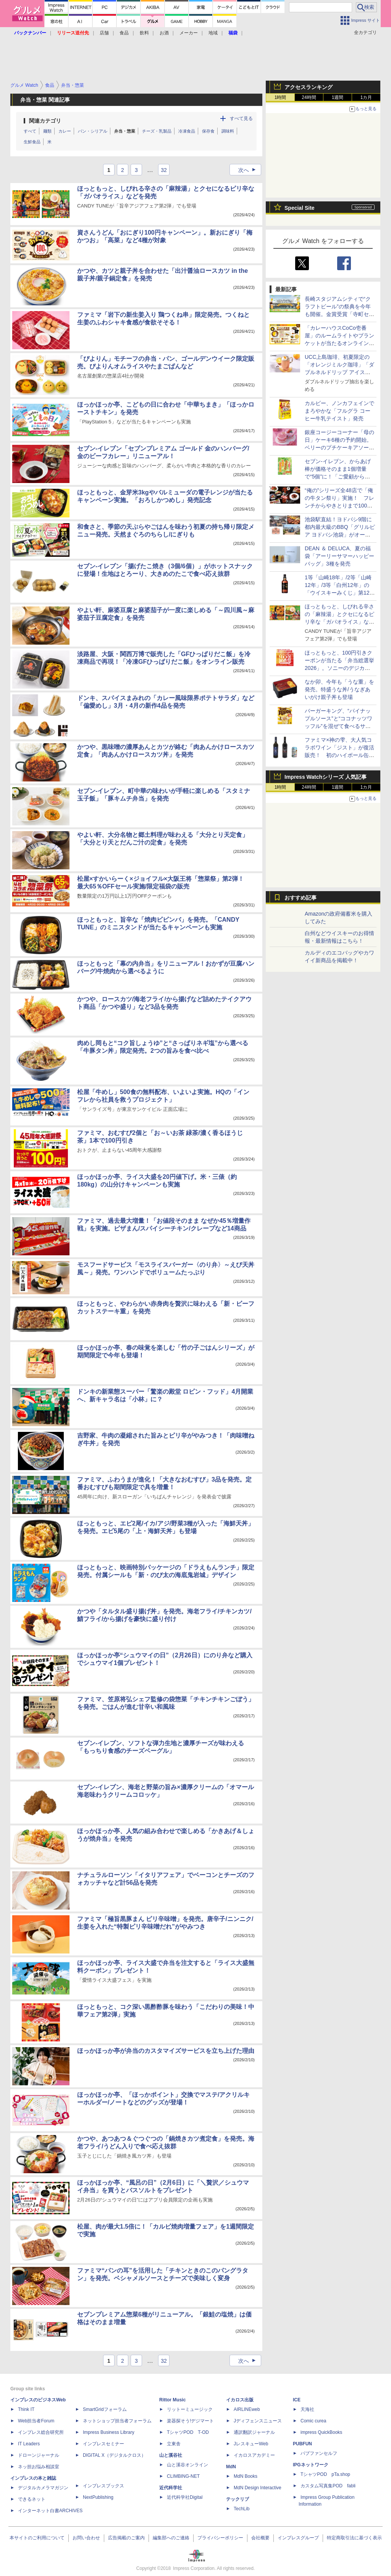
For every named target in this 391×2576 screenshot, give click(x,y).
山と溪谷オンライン (187, 2464)
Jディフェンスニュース (258, 2421)
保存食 (208, 131)
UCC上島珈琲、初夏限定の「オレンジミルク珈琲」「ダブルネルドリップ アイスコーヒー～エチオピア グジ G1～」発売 (339, 372)
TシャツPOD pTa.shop (325, 2474)
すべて (30, 131)
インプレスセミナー (103, 2443)
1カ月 (366, 97)
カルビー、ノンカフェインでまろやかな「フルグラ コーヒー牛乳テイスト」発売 (339, 410)
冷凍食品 (186, 131)
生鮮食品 (32, 141)
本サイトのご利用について (37, 2537)
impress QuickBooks (321, 2432)
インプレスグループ (298, 2537)
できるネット (31, 2499)
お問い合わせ (86, 2537)
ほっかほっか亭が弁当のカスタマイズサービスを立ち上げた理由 (165, 2051)
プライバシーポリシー (220, 2537)
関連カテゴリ (45, 120)
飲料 (144, 33)
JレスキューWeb (251, 2443)
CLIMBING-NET (183, 2476)
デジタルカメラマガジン (43, 2487)
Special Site (299, 208)
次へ (249, 170)
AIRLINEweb (247, 2409)
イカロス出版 (240, 2400)
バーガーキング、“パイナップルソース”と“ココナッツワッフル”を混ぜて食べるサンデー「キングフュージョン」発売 (339, 726)
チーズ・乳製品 (156, 131)
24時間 (309, 97)
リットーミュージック (190, 2409)
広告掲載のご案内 (126, 2537)
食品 (124, 33)
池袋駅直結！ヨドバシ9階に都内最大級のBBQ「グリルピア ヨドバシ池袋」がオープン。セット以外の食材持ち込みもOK (340, 534)
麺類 (47, 131)
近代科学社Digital (184, 2497)
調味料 (227, 131)
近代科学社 (170, 2487)
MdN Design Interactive (257, 2487)
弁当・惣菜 (124, 131)
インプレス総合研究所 (41, 2432)
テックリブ (237, 2499)
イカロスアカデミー (254, 2455)
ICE (297, 2400)
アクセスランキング (308, 87)
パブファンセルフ (319, 2453)
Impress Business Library (108, 2432)
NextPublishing (98, 2497)
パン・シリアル (92, 131)
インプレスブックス (103, 2485)
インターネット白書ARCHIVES (50, 2510)
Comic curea (313, 2421)
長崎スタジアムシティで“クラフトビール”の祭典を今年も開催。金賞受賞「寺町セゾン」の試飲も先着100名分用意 (339, 314)
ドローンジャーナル (38, 2455)
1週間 (338, 97)
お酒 (164, 33)
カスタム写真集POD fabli (328, 2485)
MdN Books (245, 2476)
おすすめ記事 (300, 898)
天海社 (307, 2409)
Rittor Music (172, 2400)
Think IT (26, 2409)
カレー (64, 131)
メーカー (188, 33)
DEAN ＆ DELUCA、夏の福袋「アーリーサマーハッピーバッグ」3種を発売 (339, 556)
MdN (231, 2466)
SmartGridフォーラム (105, 2409)
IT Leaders (29, 2443)
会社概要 (260, 2537)
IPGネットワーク (310, 2464)
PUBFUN (302, 2443)
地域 (213, 33)
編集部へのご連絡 (171, 2537)
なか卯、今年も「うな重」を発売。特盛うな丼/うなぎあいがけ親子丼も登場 (339, 689)
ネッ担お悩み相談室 (38, 2466)
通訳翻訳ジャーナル (254, 2432)
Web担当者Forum (36, 2421)
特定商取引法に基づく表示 (354, 2537)
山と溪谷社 (170, 2455)
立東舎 (174, 2443)
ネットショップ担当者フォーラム (117, 2421)
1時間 (280, 97)
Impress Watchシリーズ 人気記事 (325, 777)
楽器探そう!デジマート (190, 2421)
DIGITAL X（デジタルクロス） (114, 2455)
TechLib (241, 2508)
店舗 (104, 33)
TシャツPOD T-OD (188, 2432)
